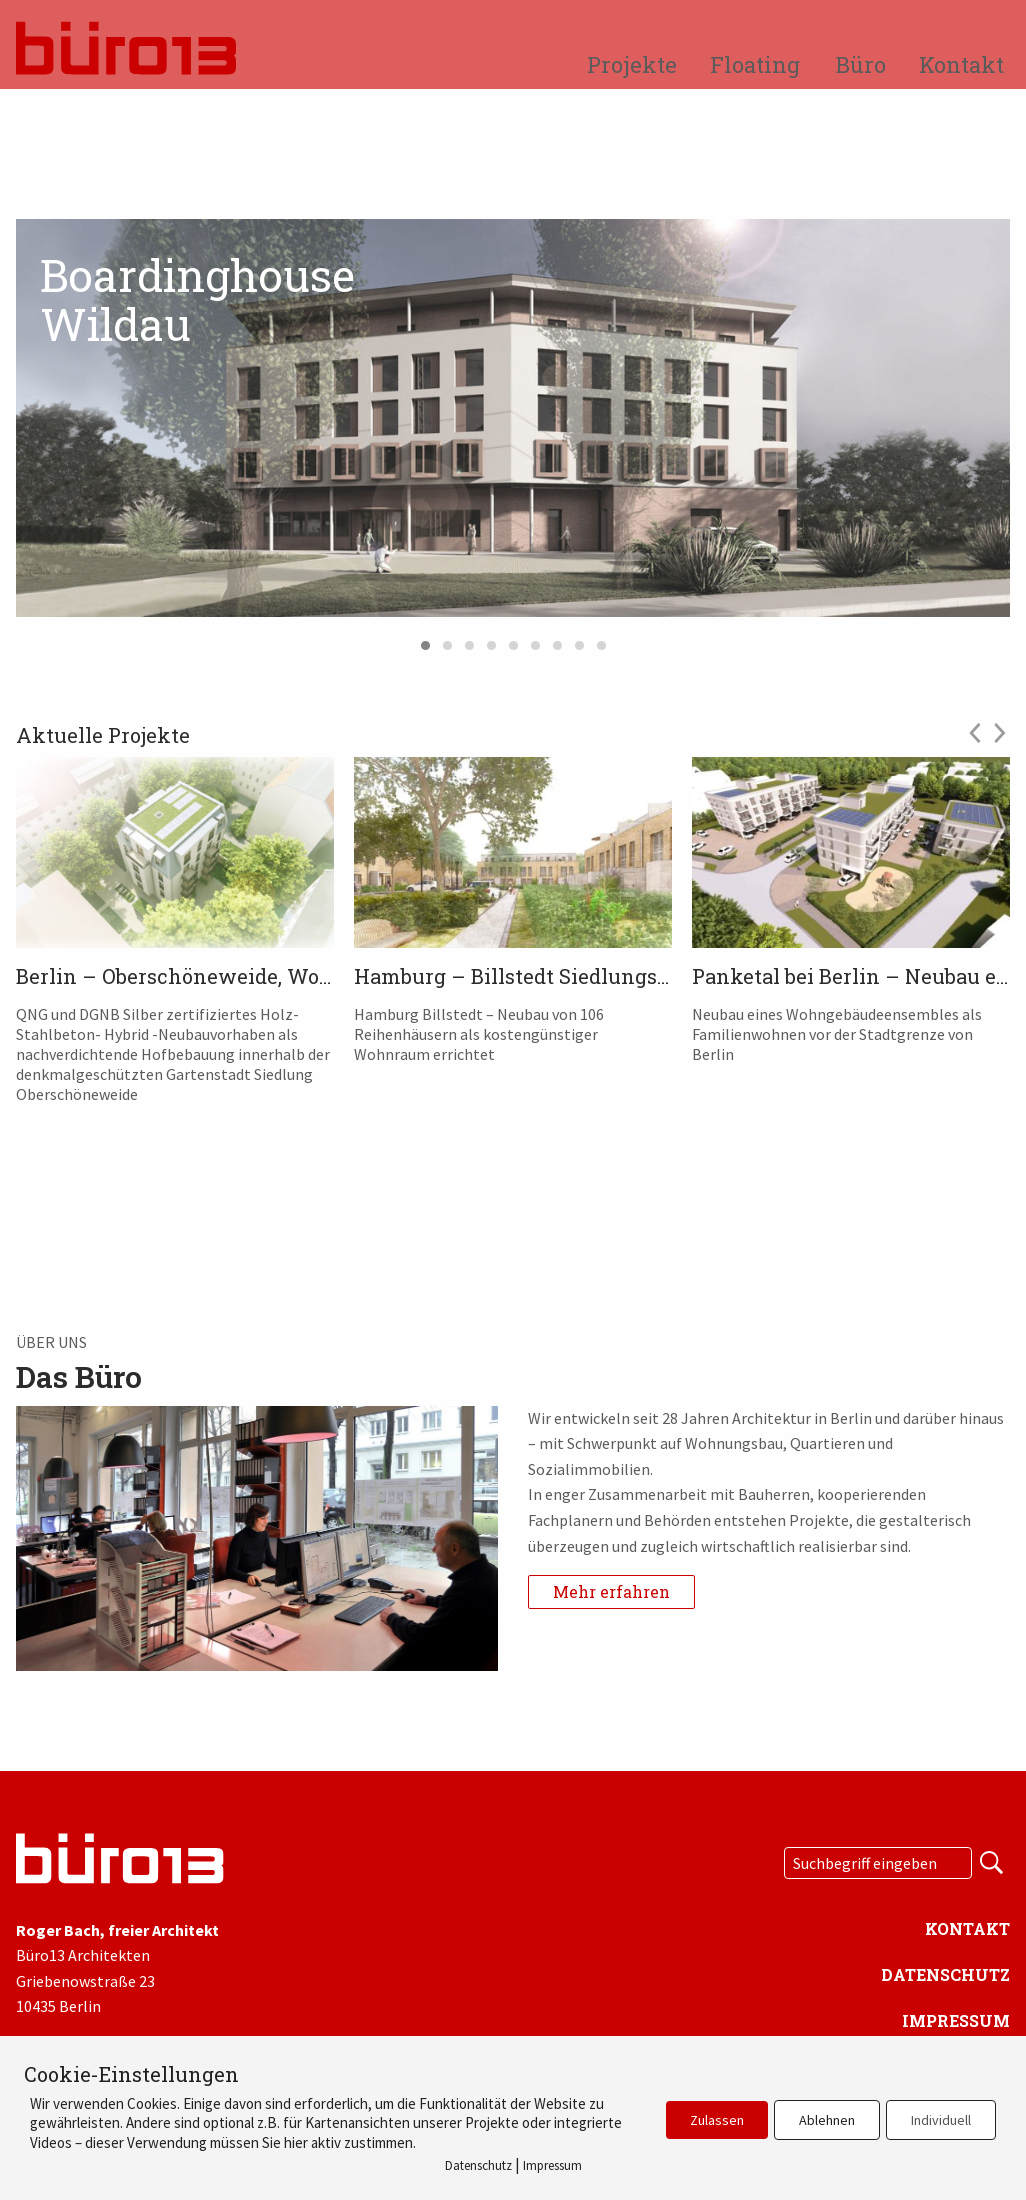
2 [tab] (447, 641)
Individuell (941, 2120)
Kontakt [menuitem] (961, 64)
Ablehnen (827, 2120)
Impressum (956, 2020)
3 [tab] (469, 641)
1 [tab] (425, 641)
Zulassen (717, 2120)
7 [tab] (557, 641)
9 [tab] (601, 641)
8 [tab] (579, 641)
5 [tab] (513, 641)
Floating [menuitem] (755, 64)
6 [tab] (535, 641)
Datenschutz (945, 1974)
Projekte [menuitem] (632, 64)
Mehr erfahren (611, 1591)
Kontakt (967, 1928)
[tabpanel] (513, 418)
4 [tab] (491, 641)
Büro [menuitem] (861, 64)
